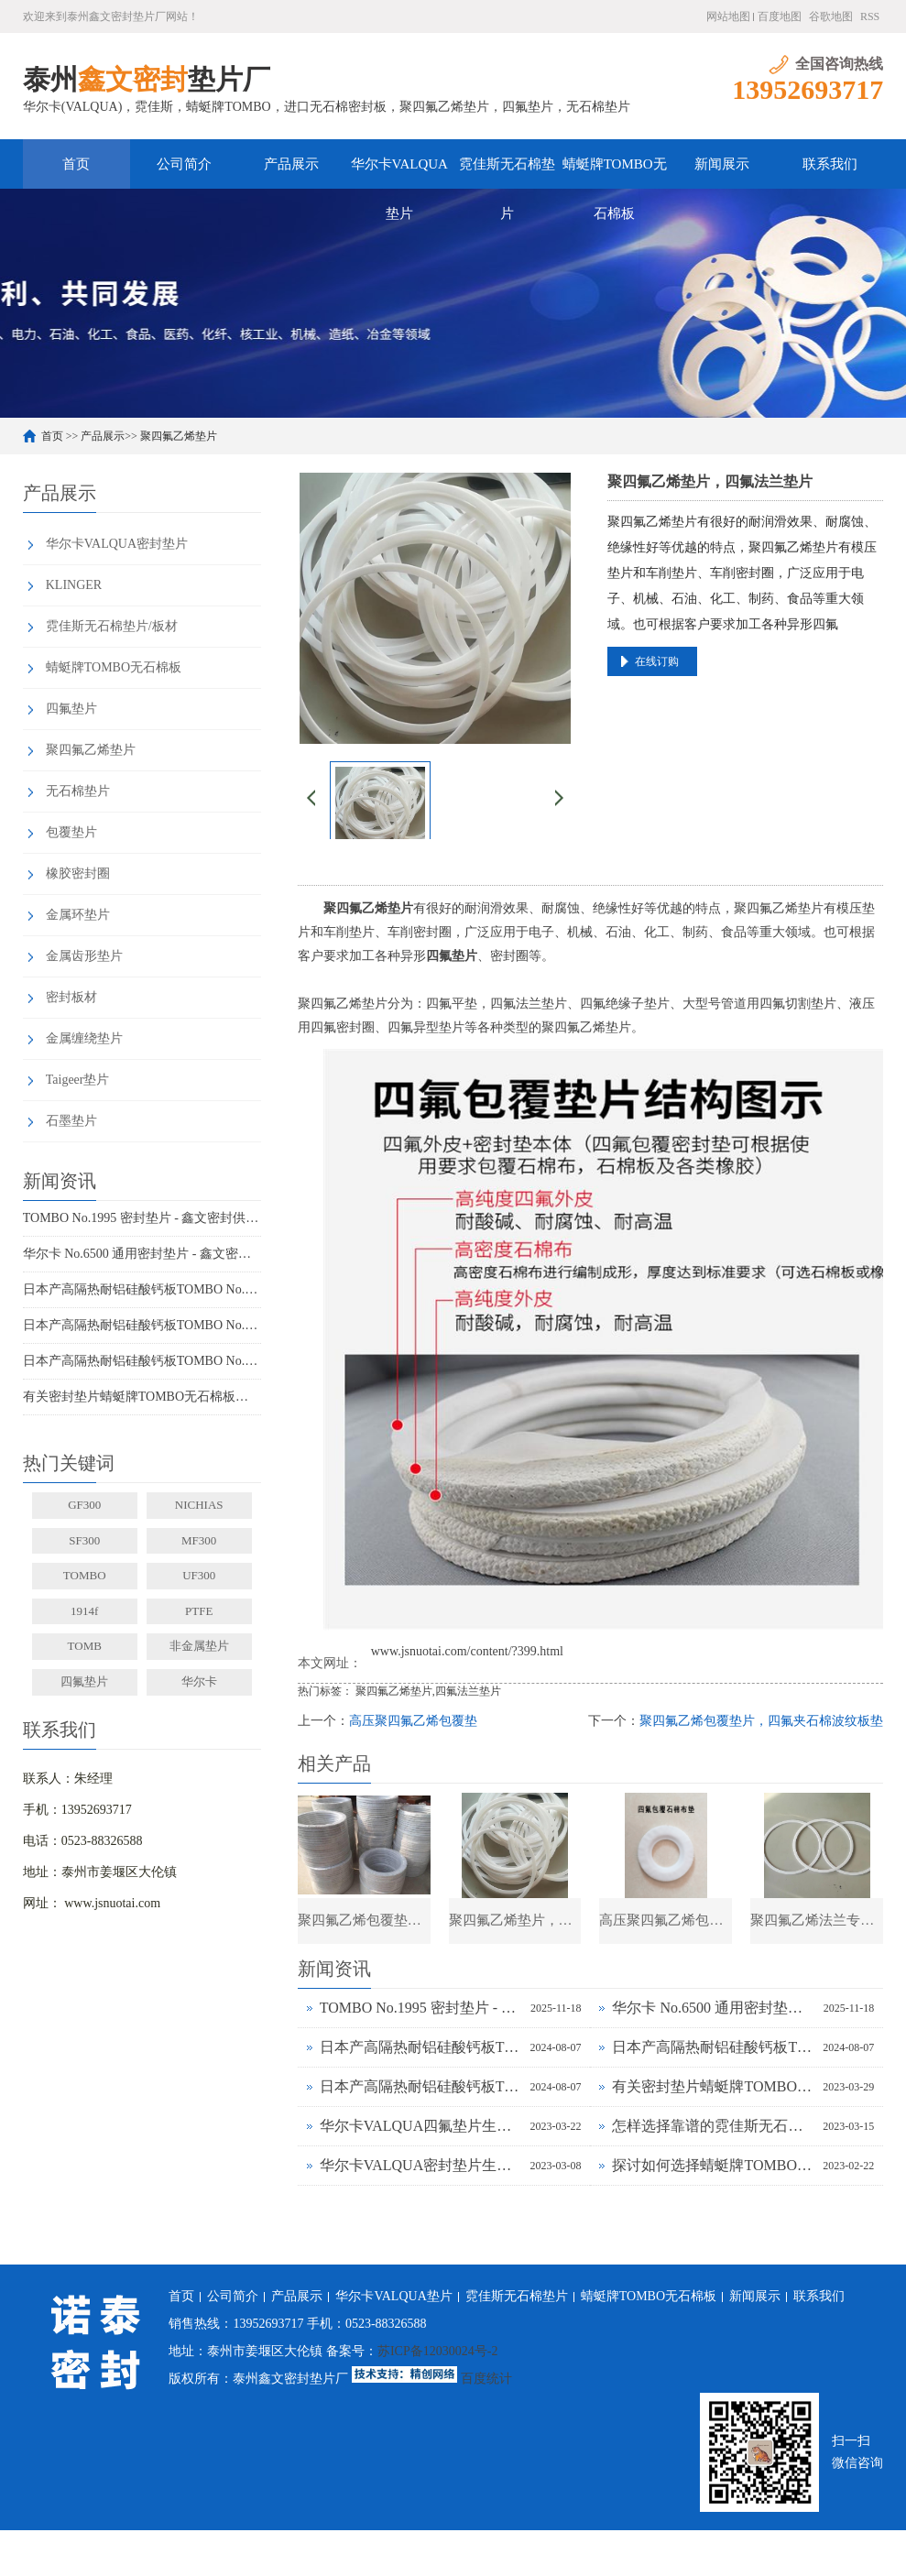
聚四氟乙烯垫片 (178, 436)
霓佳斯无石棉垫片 (507, 173)
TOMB (85, 1646)
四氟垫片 (71, 708)
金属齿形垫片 (84, 956)
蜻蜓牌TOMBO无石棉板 (614, 173)
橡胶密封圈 (78, 873)
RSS (869, 16)
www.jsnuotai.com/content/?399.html (467, 1651)
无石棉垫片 (78, 791)
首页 (76, 164)
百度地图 (780, 16)
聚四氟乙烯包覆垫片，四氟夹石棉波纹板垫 (761, 1721)
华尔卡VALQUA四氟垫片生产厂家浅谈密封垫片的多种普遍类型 (420, 2126)
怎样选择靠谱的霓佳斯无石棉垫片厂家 (712, 2126)
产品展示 (291, 164)
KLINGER (74, 585)
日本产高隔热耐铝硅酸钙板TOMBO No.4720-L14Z (142, 1361)
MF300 (198, 1540)
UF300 (198, 1575)
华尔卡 (199, 1681)
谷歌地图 (831, 16)
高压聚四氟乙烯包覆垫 (413, 1721)
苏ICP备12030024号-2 (437, 2351)
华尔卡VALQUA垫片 (399, 173)
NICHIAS (199, 1505)
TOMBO (84, 1575)
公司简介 (184, 164)
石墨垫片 (71, 1121)
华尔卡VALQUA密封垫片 (117, 544)
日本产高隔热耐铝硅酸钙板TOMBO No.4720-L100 (142, 1325)
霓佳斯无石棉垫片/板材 (112, 626)
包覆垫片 (71, 832)
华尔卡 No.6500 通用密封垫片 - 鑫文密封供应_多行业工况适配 (142, 1254)
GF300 (84, 1505)
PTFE (199, 1611)
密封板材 (71, 997)
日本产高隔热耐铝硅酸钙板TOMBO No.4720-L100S (142, 1289)
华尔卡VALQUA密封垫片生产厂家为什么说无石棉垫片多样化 (420, 2165)
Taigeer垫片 (78, 1079)
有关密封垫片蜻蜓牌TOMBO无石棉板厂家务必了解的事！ (142, 1396)
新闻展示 (721, 164)
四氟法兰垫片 (468, 1691)
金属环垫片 (78, 915)
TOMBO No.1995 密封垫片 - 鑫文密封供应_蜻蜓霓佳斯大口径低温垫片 (142, 1218)
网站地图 (728, 16)
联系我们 (829, 164)
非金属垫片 (199, 1646)
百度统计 (486, 2378)
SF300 (84, 1540)
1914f (84, 1611)
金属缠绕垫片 (84, 1038)
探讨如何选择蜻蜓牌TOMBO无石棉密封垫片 (712, 2165)
